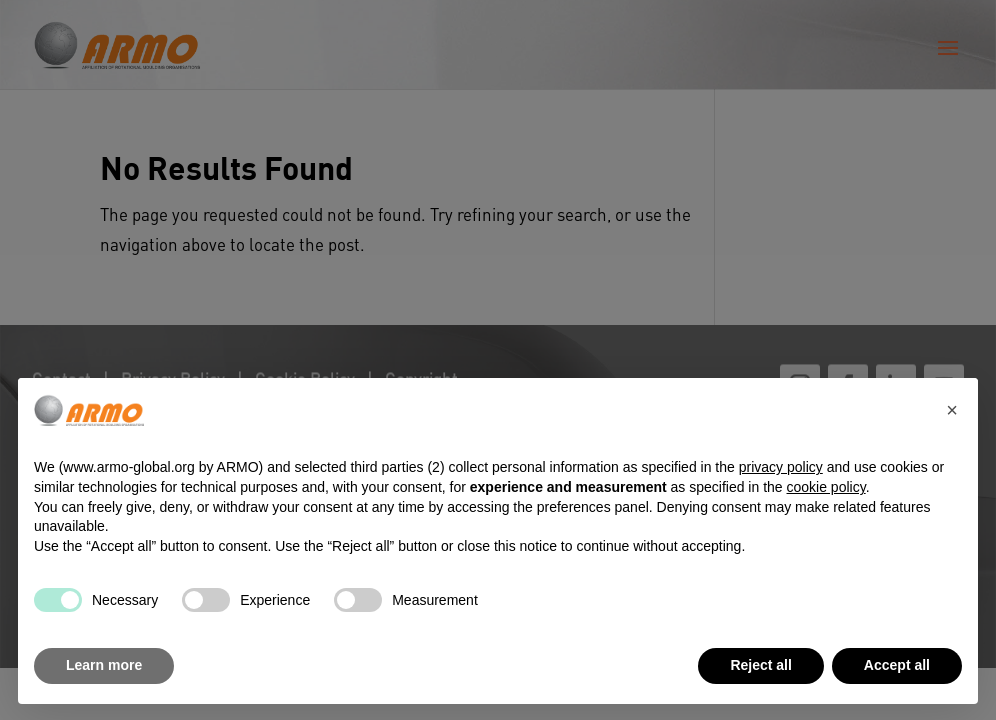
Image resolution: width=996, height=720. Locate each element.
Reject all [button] (760, 665)
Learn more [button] (104, 665)
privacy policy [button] (781, 467)
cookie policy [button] (826, 487)
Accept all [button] (897, 665)
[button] (952, 410)
